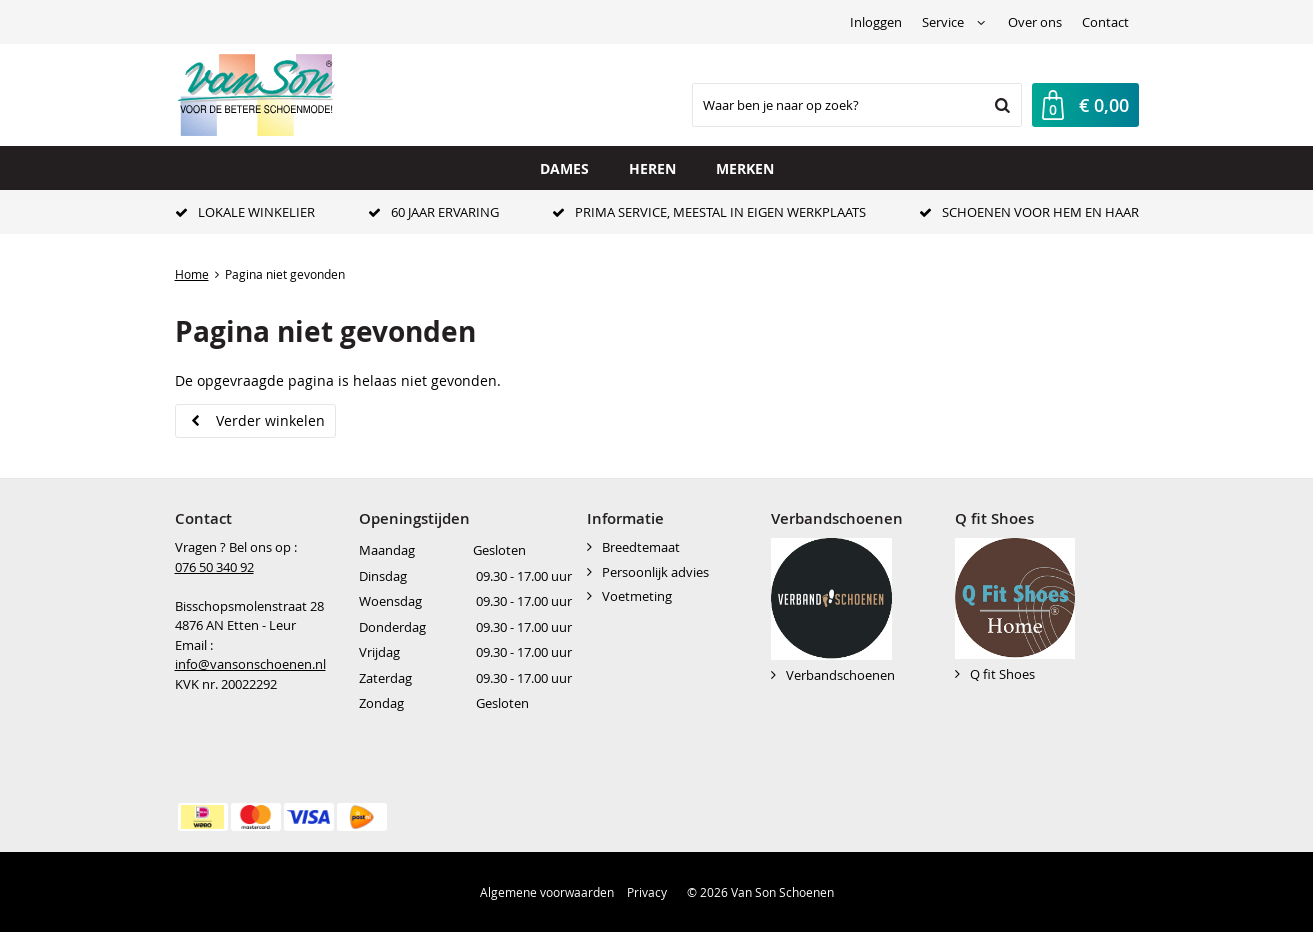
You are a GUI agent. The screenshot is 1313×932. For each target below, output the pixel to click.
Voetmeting (637, 596)
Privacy (647, 892)
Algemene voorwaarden (547, 892)
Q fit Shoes (1002, 674)
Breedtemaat (641, 547)
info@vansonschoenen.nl (250, 664)
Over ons (1035, 22)
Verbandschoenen (840, 675)
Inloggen (876, 22)
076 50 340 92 (214, 567)
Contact (1105, 22)
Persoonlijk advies (655, 572)
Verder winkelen (270, 420)
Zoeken (1001, 105)
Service (943, 22)
